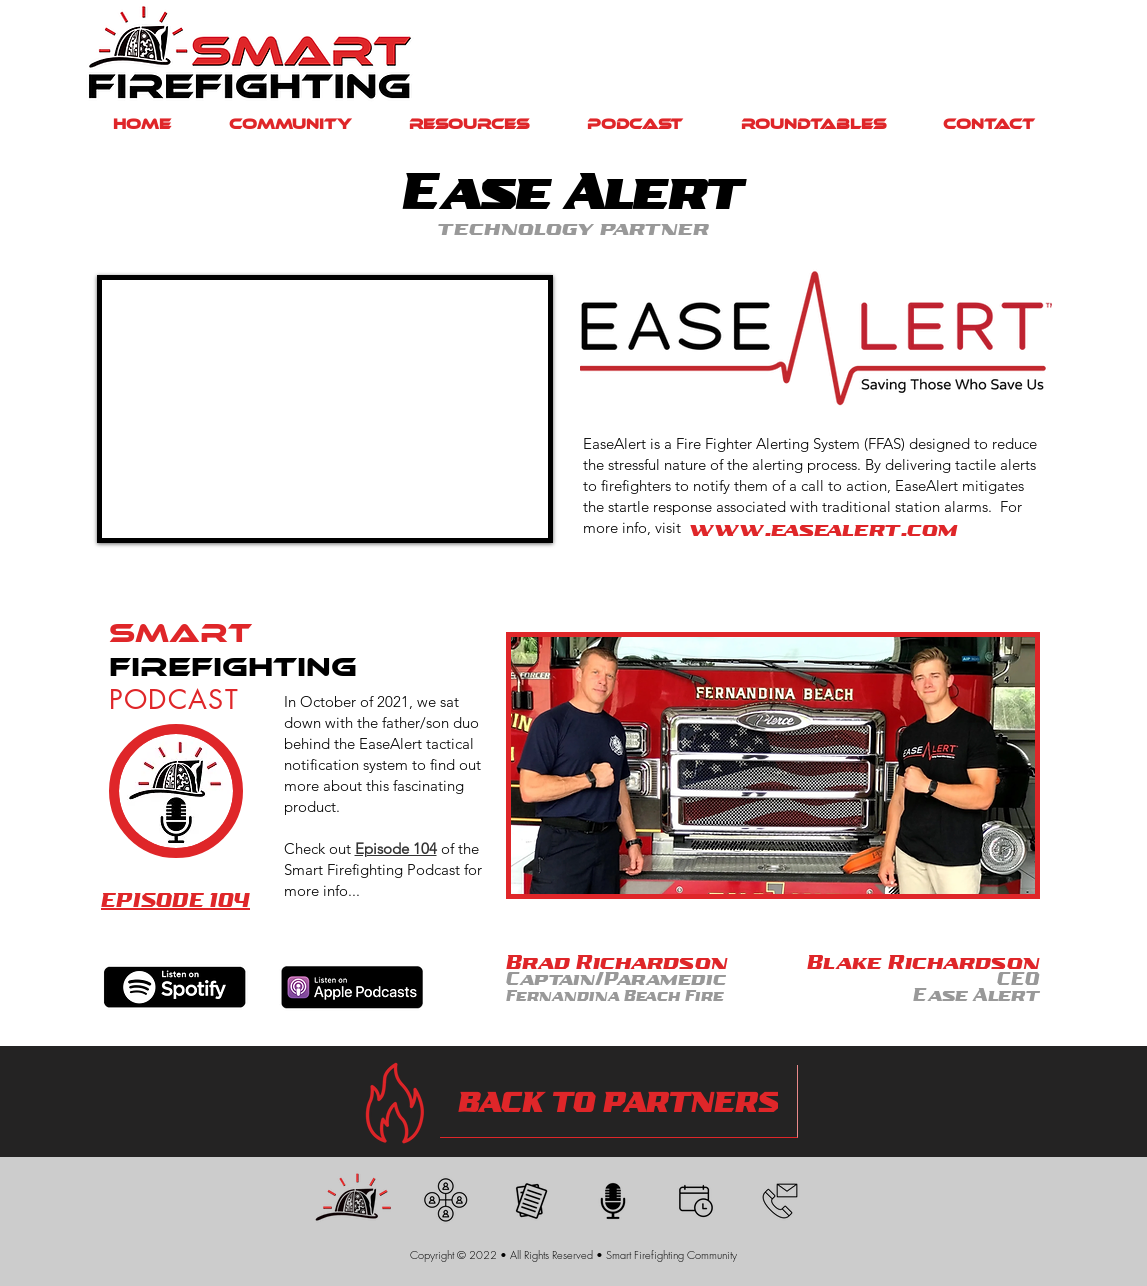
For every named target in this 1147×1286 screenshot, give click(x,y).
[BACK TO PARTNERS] (619, 1101)
